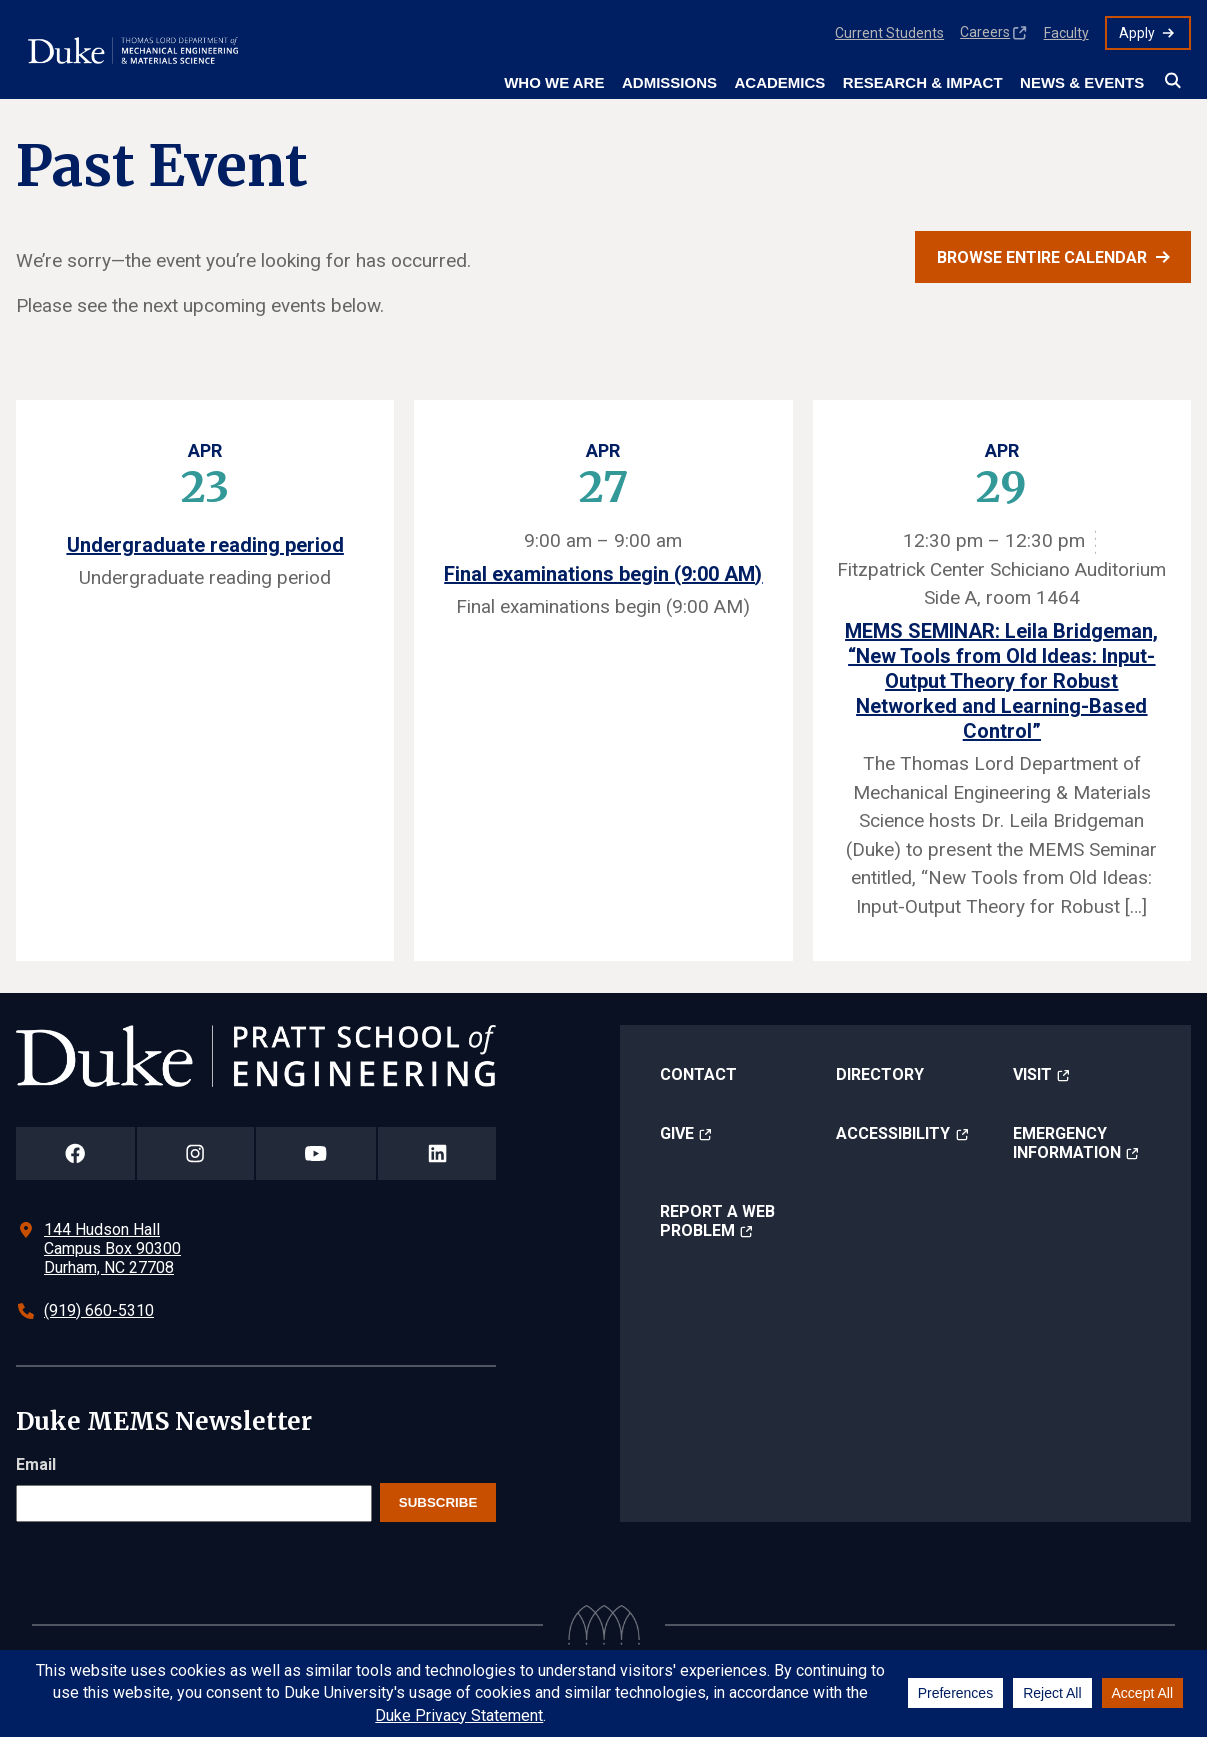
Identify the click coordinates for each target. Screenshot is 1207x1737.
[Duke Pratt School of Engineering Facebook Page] (75, 1153)
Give (677, 1133)
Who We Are (554, 82)
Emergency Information (1067, 1143)
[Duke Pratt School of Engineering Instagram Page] (195, 1153)
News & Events (1082, 82)
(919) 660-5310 (99, 1310)
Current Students (889, 33)
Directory (880, 1074)
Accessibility (893, 1133)
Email (36, 1464)
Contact (698, 1074)
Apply (1137, 33)
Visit (1032, 1074)
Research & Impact (923, 82)
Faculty (1066, 33)
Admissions (669, 82)
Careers (985, 32)
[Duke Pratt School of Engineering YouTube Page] (316, 1153)
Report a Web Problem (717, 1221)
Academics (779, 82)
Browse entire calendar (1042, 257)
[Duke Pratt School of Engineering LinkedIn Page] (437, 1153)
